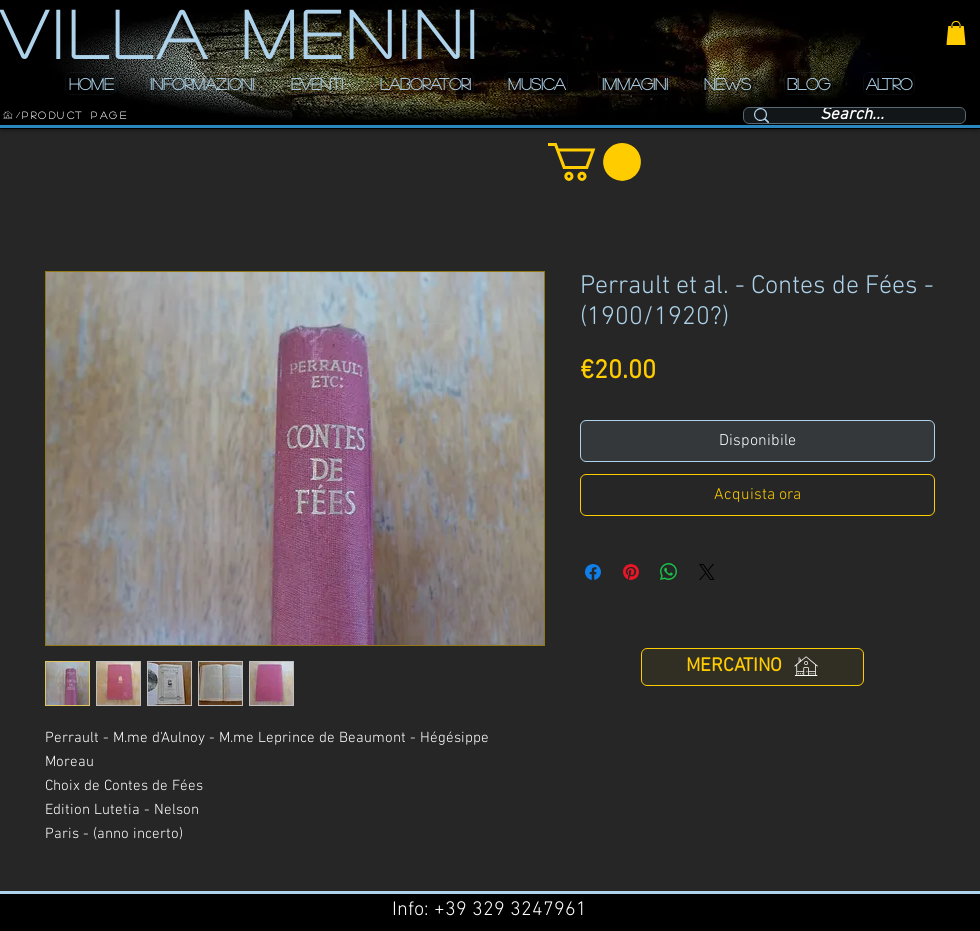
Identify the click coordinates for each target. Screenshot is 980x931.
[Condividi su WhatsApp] (669, 572)
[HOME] (8, 115)
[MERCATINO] (752, 667)
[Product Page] (75, 115)
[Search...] (852, 116)
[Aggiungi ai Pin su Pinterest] (631, 572)
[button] (956, 33)
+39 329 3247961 (510, 910)
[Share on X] (707, 572)
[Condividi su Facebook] (593, 572)
